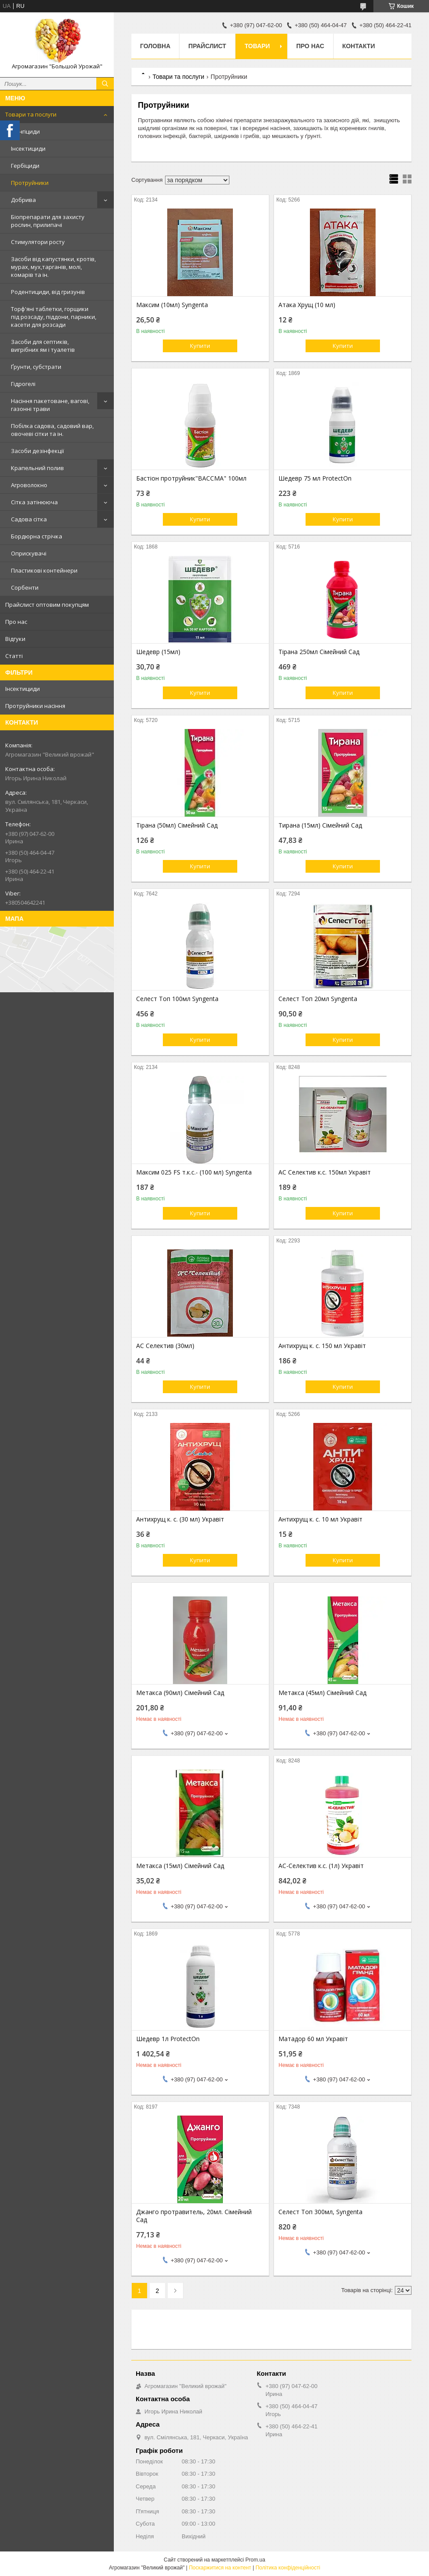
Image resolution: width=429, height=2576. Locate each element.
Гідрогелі (23, 384)
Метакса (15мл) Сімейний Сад (180, 1866)
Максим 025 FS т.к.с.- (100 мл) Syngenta (194, 1172)
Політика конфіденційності (288, 2568)
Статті (14, 656)
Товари (257, 46)
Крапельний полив (37, 468)
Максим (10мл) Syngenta (172, 305)
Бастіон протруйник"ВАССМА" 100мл (191, 478)
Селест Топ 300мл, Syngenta (320, 2212)
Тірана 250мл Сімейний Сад (318, 652)
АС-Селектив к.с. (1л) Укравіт (321, 1866)
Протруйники (30, 183)
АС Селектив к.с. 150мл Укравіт (324, 1172)
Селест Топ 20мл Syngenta (317, 999)
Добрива (23, 200)
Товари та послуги (30, 114)
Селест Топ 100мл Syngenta (177, 999)
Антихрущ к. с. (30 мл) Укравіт (180, 1519)
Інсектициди (28, 148)
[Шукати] (105, 83)
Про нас (16, 622)
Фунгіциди (25, 131)
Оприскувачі (28, 553)
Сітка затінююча (34, 502)
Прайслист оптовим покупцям (47, 605)
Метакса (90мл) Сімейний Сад (180, 1693)
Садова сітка (29, 519)
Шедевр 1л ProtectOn (168, 2039)
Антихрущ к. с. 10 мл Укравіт (320, 1519)
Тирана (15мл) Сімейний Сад (320, 825)
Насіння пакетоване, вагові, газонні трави (50, 405)
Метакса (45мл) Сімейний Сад (322, 1693)
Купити (200, 346)
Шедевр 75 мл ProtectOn (315, 478)
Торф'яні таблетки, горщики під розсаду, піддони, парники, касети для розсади (53, 317)
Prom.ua (255, 2560)
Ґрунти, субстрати (36, 367)
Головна (155, 46)
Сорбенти (25, 587)
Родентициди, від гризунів (48, 292)
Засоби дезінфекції (37, 451)
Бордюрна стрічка (36, 536)
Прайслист (207, 46)
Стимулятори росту (38, 242)
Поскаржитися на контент (220, 2568)
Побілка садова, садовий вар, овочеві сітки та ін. (52, 430)
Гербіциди (25, 166)
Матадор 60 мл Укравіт (313, 2039)
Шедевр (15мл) (158, 652)
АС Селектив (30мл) (165, 1346)
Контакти (358, 46)
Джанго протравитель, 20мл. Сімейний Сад (194, 2216)
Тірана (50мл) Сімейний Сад (177, 825)
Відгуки (15, 639)
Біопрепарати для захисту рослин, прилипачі (47, 221)
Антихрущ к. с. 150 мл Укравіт (322, 1346)
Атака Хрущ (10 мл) (306, 305)
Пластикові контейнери (44, 570)
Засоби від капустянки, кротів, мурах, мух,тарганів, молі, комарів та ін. (53, 267)
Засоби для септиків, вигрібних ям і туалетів (43, 346)
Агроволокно (29, 485)
